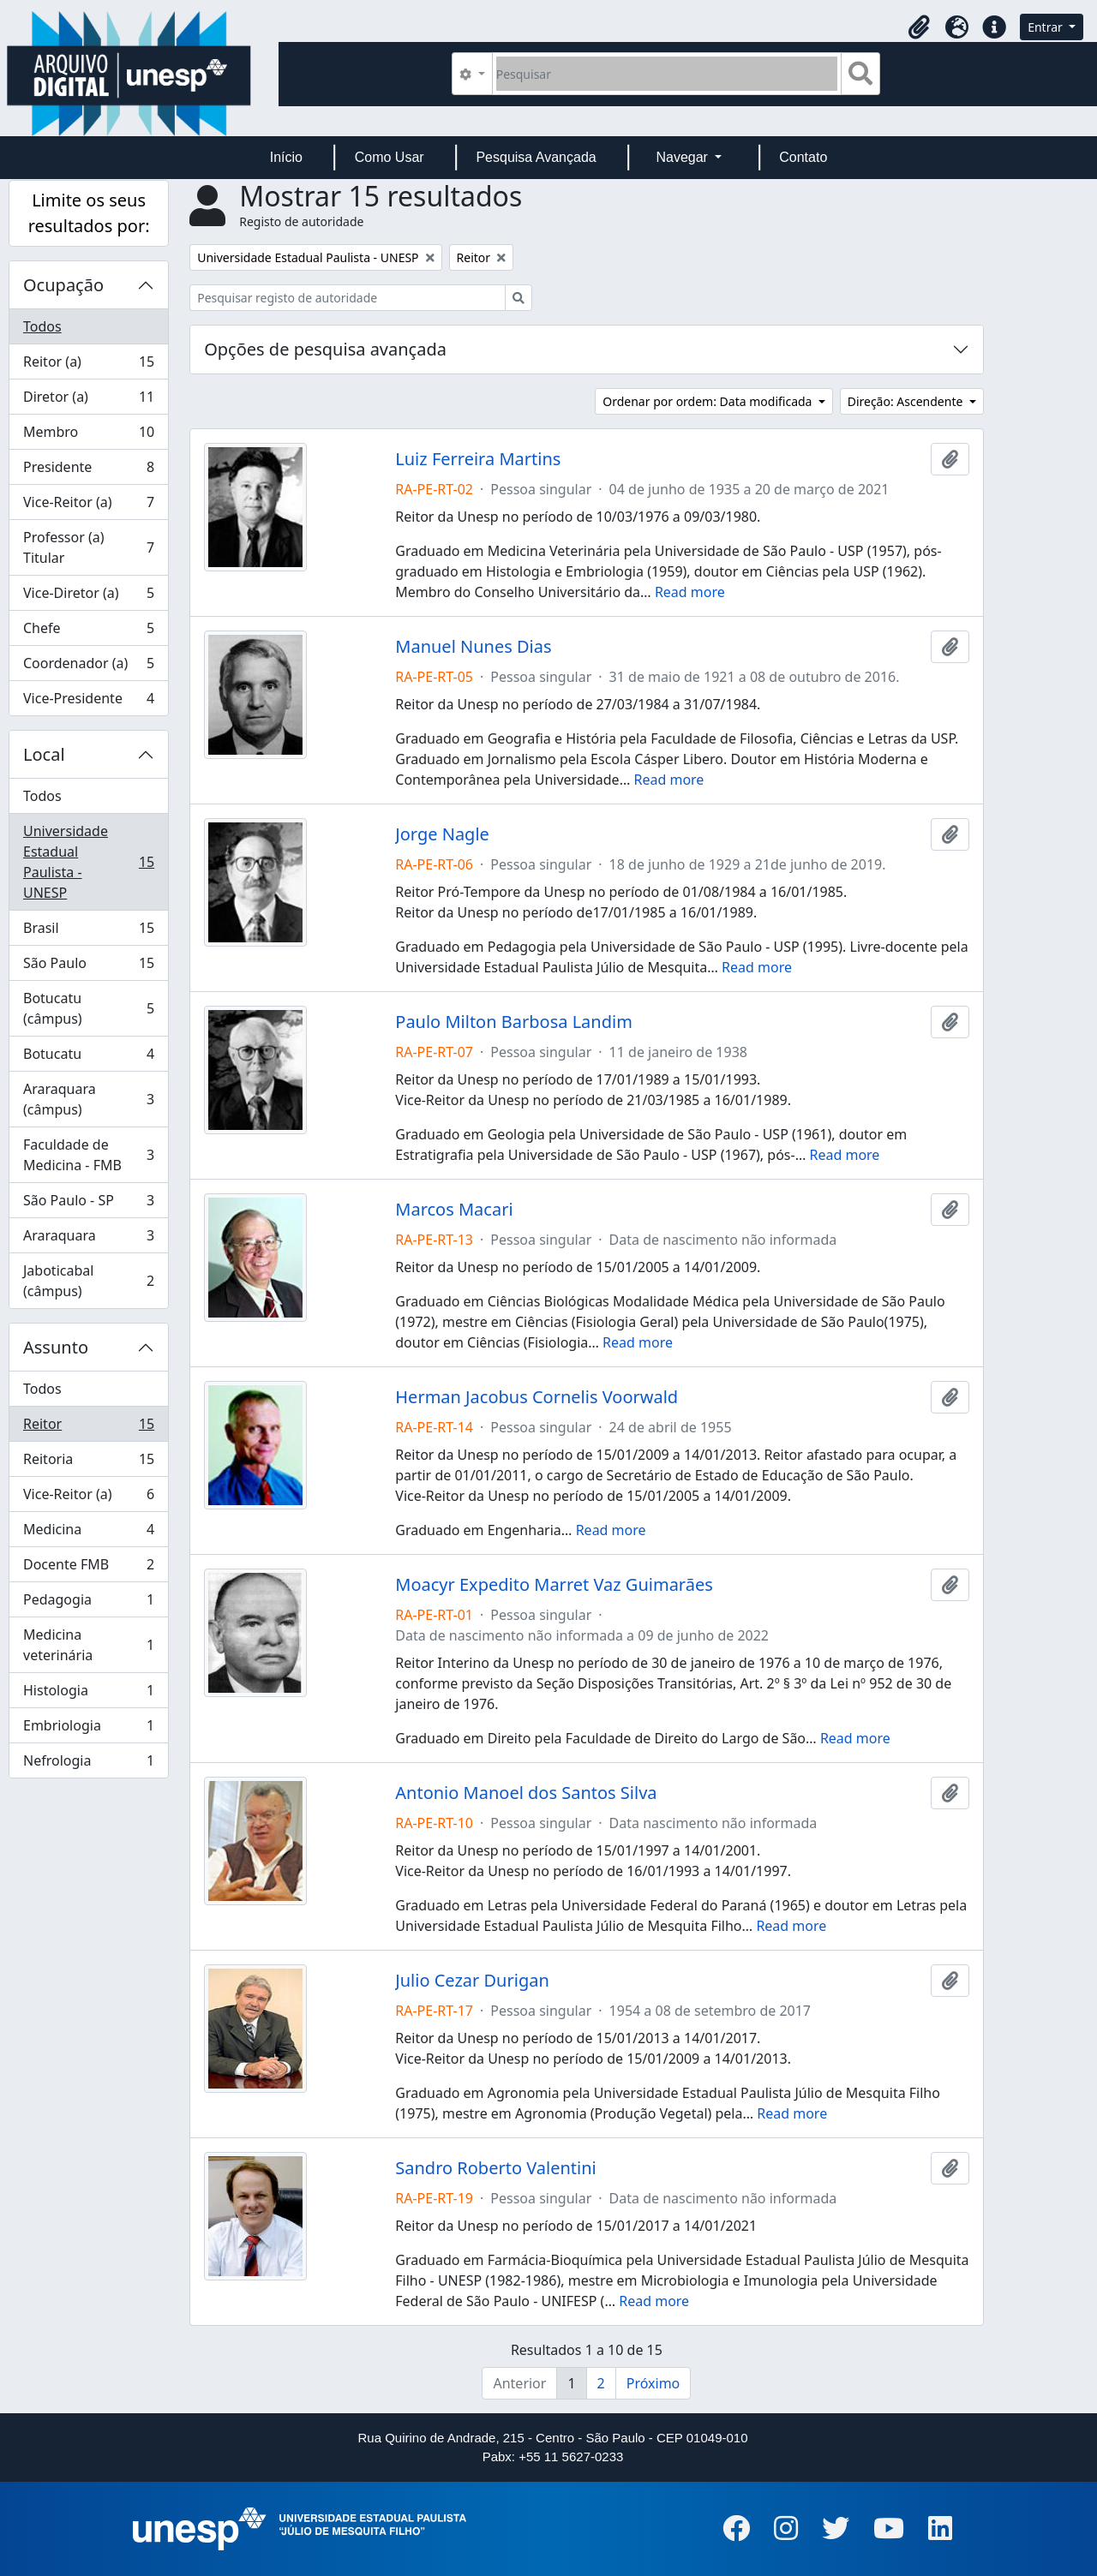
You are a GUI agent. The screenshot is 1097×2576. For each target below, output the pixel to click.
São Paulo (88, 967)
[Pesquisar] (667, 73)
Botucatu (88, 1057)
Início (286, 157)
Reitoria (88, 1463)
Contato (803, 157)
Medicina (88, 1533)
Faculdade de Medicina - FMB (88, 1154)
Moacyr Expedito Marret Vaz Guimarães (554, 1585)
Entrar (1046, 27)
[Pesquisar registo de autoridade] (347, 297)
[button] (919, 27)
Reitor (88, 1428)
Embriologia (88, 1729)
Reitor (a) (88, 365)
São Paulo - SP (88, 1204)
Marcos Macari (454, 1209)
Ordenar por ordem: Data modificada (708, 401)
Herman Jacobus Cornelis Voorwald (536, 1397)
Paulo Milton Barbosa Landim (513, 1022)
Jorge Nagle (442, 834)
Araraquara (88, 1239)
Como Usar (389, 157)
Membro (88, 435)
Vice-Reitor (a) (88, 506)
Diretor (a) (88, 400)
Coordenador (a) (88, 667)
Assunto (55, 1347)
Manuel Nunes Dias (473, 647)
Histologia (88, 1694)
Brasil (88, 931)
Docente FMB (88, 1568)
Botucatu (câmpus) (88, 1008)
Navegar (683, 157)
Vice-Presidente (88, 701)
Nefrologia (88, 1764)
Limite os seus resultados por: (89, 212)
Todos (42, 326)
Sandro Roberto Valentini (495, 2168)
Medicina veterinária (88, 1645)
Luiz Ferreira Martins (477, 459)
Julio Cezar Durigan (472, 1980)
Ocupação (63, 284)
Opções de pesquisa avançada (325, 349)
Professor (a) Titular (88, 547)
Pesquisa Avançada (536, 157)
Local (44, 754)
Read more (690, 592)
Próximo (653, 2383)
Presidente (88, 471)
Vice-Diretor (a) (88, 597)
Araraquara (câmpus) (88, 1099)
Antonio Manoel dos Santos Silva (525, 1793)
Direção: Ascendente (907, 401)
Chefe (88, 632)
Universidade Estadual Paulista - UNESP (88, 862)
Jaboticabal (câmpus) (88, 1280)
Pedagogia (88, 1603)
